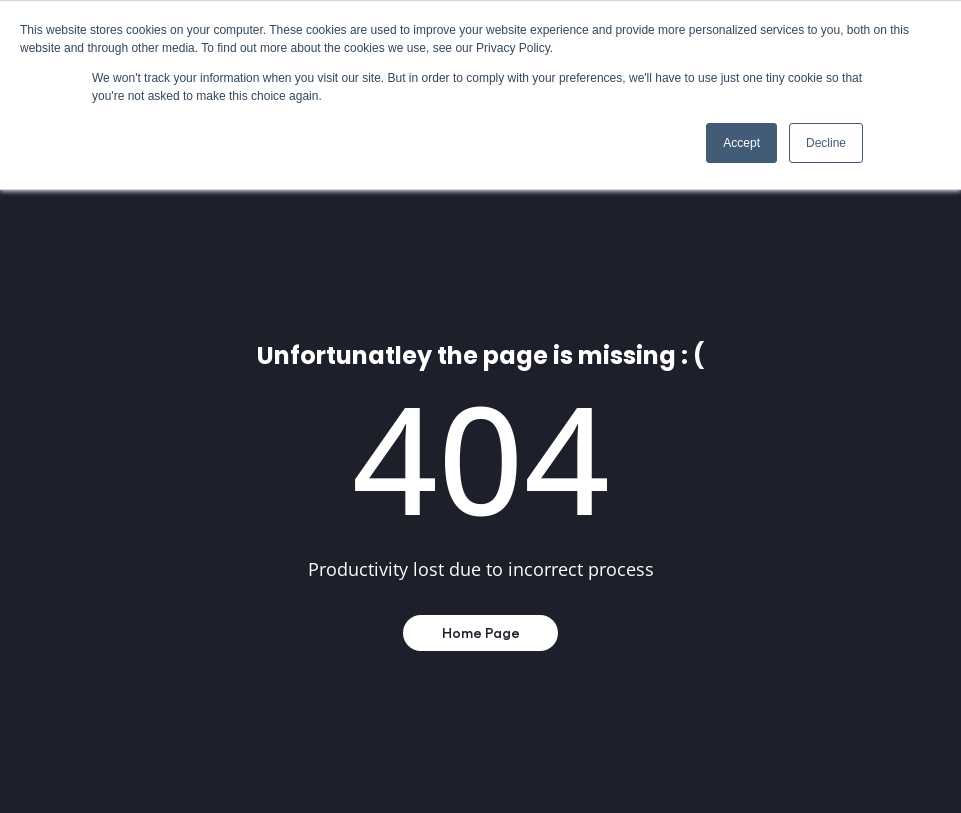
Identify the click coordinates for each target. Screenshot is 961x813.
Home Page (481, 632)
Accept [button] (741, 143)
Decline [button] (826, 143)
